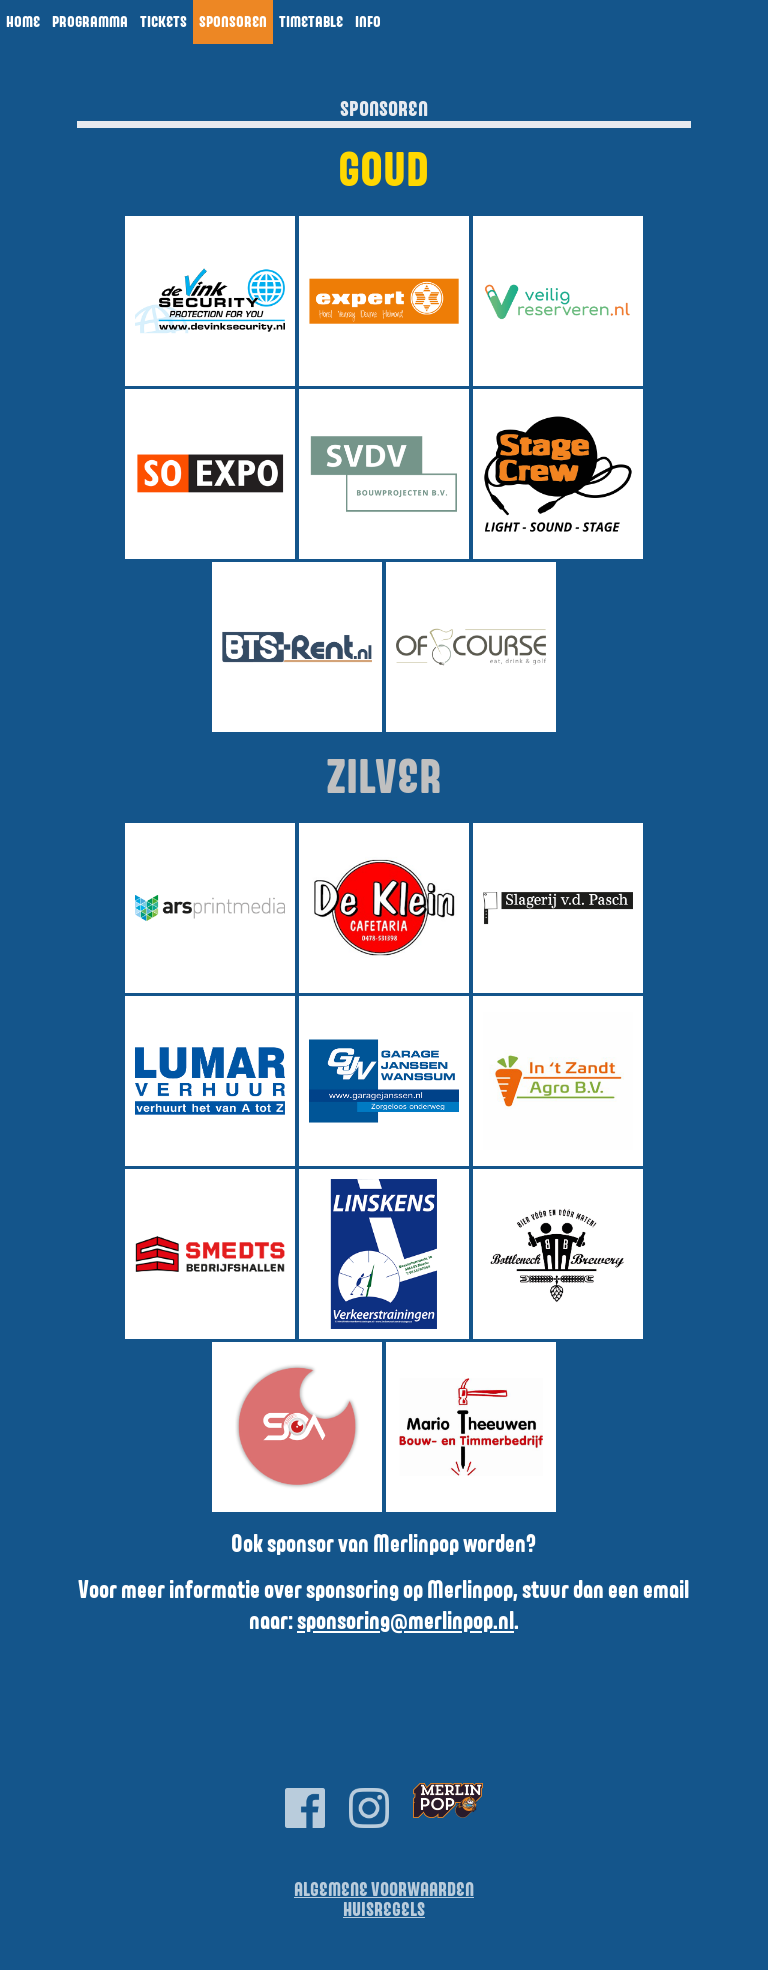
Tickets (163, 22)
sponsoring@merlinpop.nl (405, 1622)
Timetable (311, 22)
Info (368, 22)
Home (23, 22)
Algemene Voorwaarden (384, 1890)
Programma (90, 22)
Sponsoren (233, 22)
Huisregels (384, 1910)
